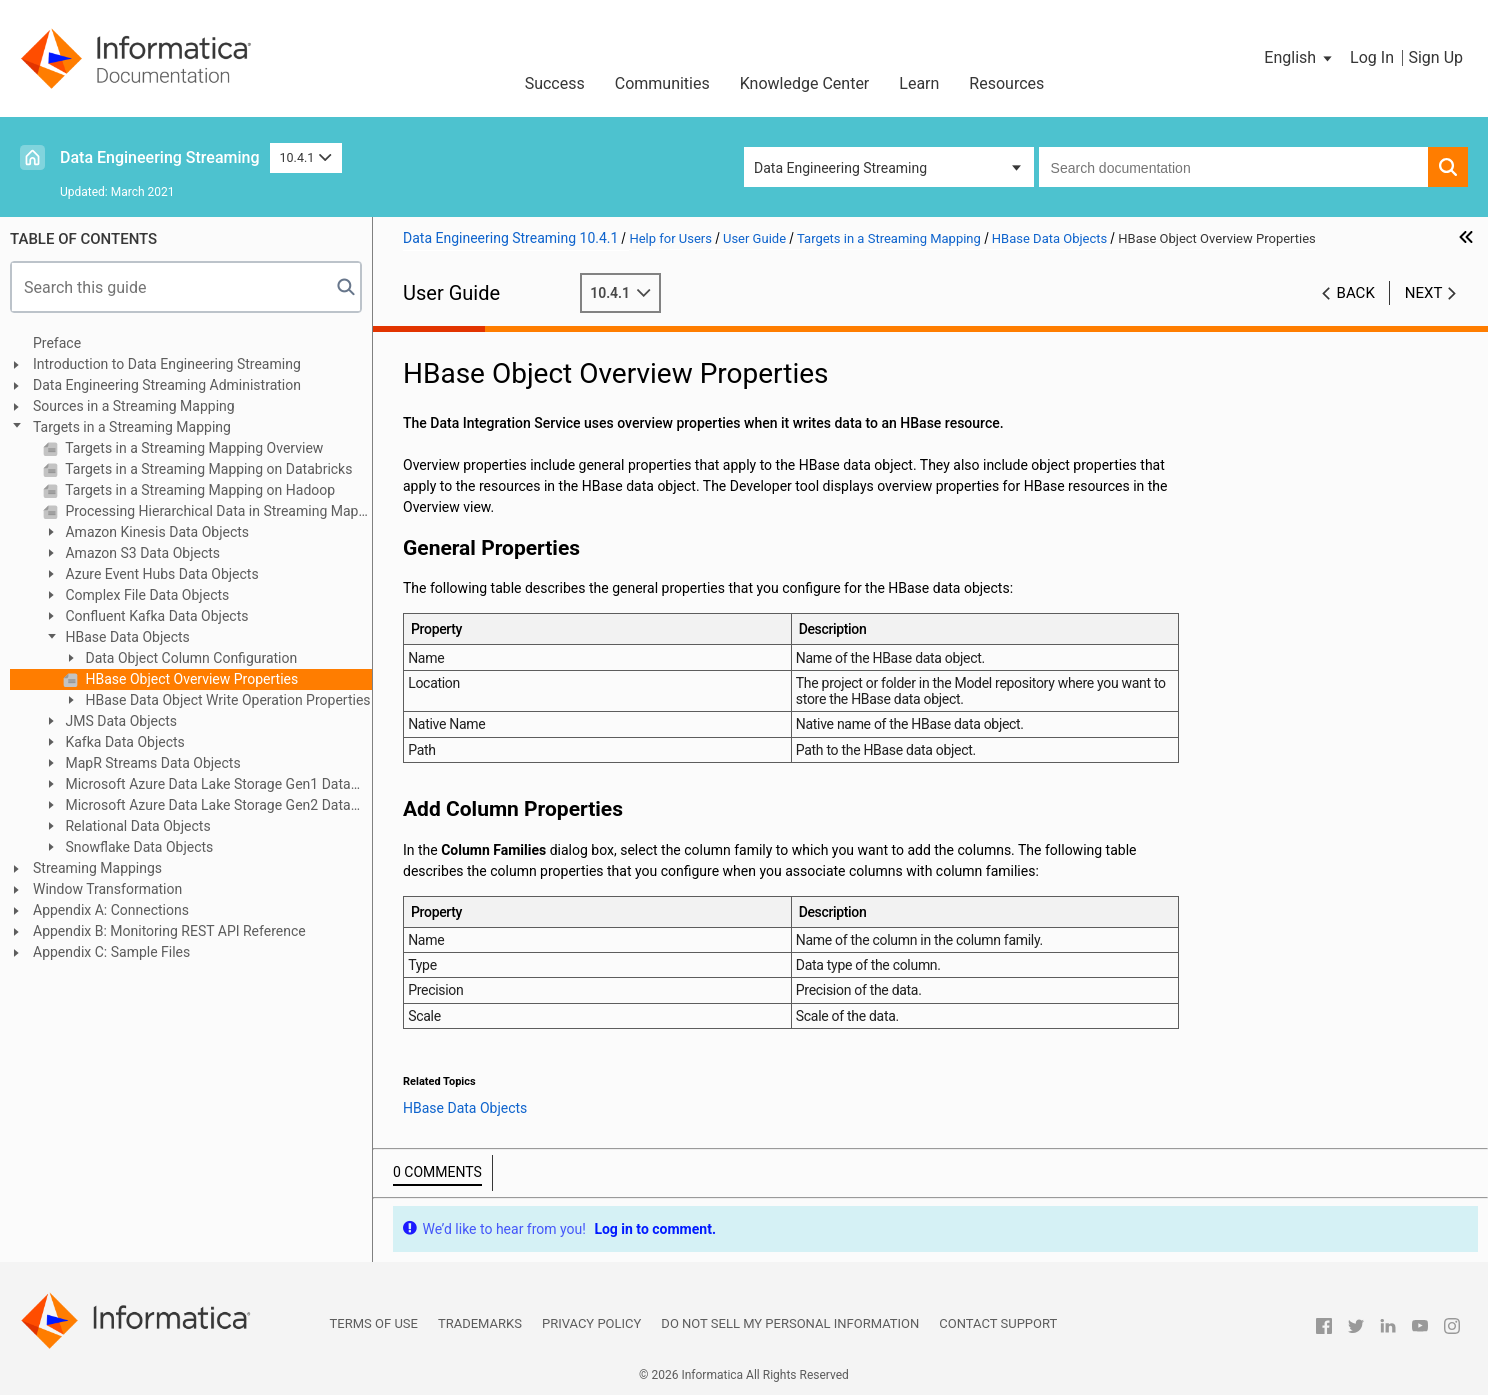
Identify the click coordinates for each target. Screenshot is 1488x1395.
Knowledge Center (805, 83)
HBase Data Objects (126, 637)
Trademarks (480, 1323)
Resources (1006, 83)
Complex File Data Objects (145, 595)
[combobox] (1233, 167)
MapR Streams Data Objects (151, 763)
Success (555, 83)
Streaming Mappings (97, 868)
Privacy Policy (591, 1323)
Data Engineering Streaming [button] (840, 168)
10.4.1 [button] (306, 157)
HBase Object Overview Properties (190, 679)
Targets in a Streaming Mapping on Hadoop (198, 490)
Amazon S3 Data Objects (141, 553)
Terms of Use (374, 1323)
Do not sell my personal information (790, 1323)
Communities (662, 83)
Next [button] (1424, 293)
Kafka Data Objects (123, 742)
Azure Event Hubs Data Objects (160, 574)
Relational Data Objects (136, 826)
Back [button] (1356, 293)
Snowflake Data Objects (137, 847)
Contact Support (998, 1323)
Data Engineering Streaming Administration (167, 385)
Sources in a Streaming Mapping (134, 406)
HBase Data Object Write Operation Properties (226, 700)
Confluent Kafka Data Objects (155, 616)
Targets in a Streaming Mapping (132, 427)
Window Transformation (107, 889)
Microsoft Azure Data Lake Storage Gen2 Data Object (197, 806)
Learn (919, 83)
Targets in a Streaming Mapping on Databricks (207, 469)
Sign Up (1435, 57)
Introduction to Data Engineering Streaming (167, 364)
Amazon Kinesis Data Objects (155, 532)
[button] (1299, 58)
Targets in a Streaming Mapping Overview (192, 448)
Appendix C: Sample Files (111, 952)
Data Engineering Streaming (160, 157)
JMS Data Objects (119, 721)
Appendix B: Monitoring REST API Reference (169, 931)
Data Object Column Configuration (189, 658)
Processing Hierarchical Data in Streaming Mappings (217, 511)
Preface (57, 343)
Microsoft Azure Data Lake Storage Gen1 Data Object (197, 785)
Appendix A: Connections (111, 910)
